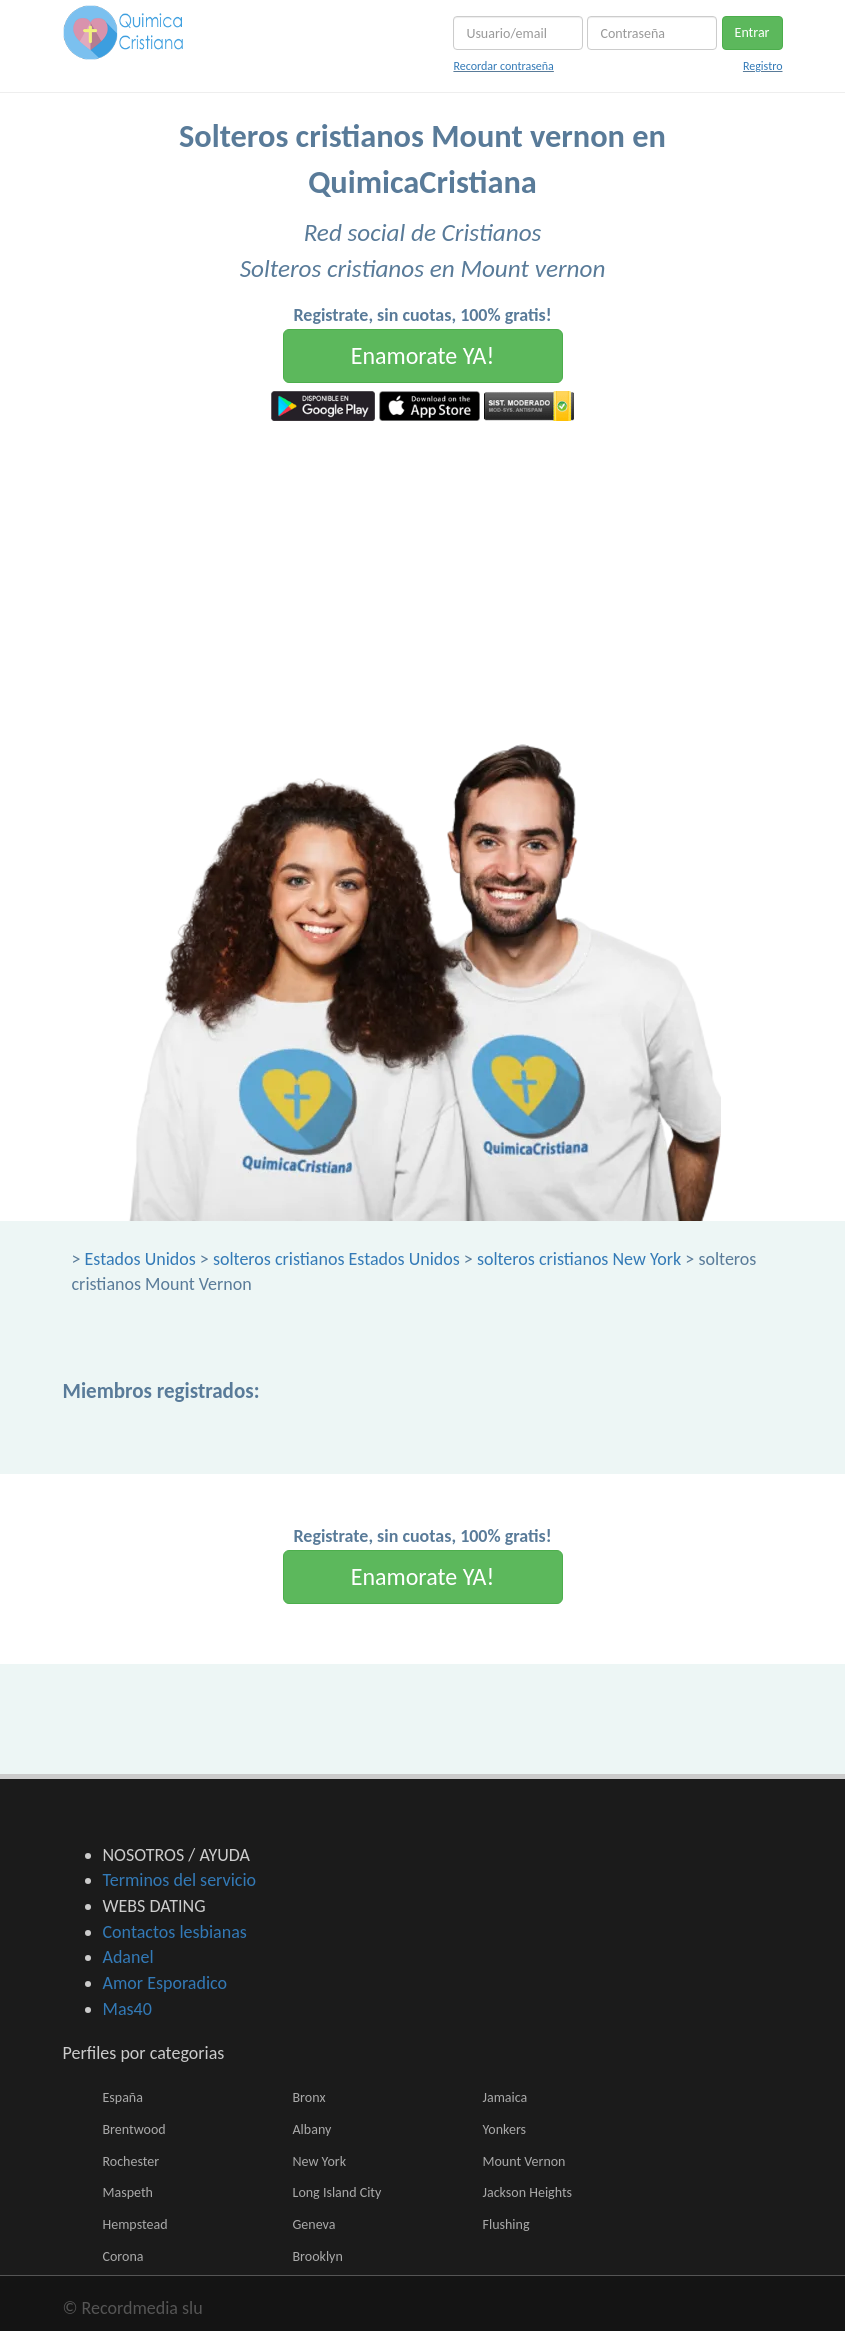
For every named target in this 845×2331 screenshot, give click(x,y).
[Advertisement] (422, 571)
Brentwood (134, 2129)
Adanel (128, 1957)
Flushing (506, 2224)
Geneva (314, 2224)
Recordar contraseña (503, 66)
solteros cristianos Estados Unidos (336, 1259)
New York (320, 2161)
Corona (123, 2256)
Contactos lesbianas (175, 1932)
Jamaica (505, 2097)
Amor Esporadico (165, 1983)
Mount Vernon (524, 2161)
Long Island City (337, 2192)
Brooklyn (318, 2256)
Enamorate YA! (423, 355)
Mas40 (127, 2009)
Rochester (131, 2161)
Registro (763, 66)
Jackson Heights (528, 2192)
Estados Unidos (140, 1259)
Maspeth (128, 2192)
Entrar (752, 32)
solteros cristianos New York (579, 1259)
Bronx (309, 2097)
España (123, 2097)
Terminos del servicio (180, 1880)
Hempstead (135, 2224)
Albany (312, 2129)
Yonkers (505, 2129)
